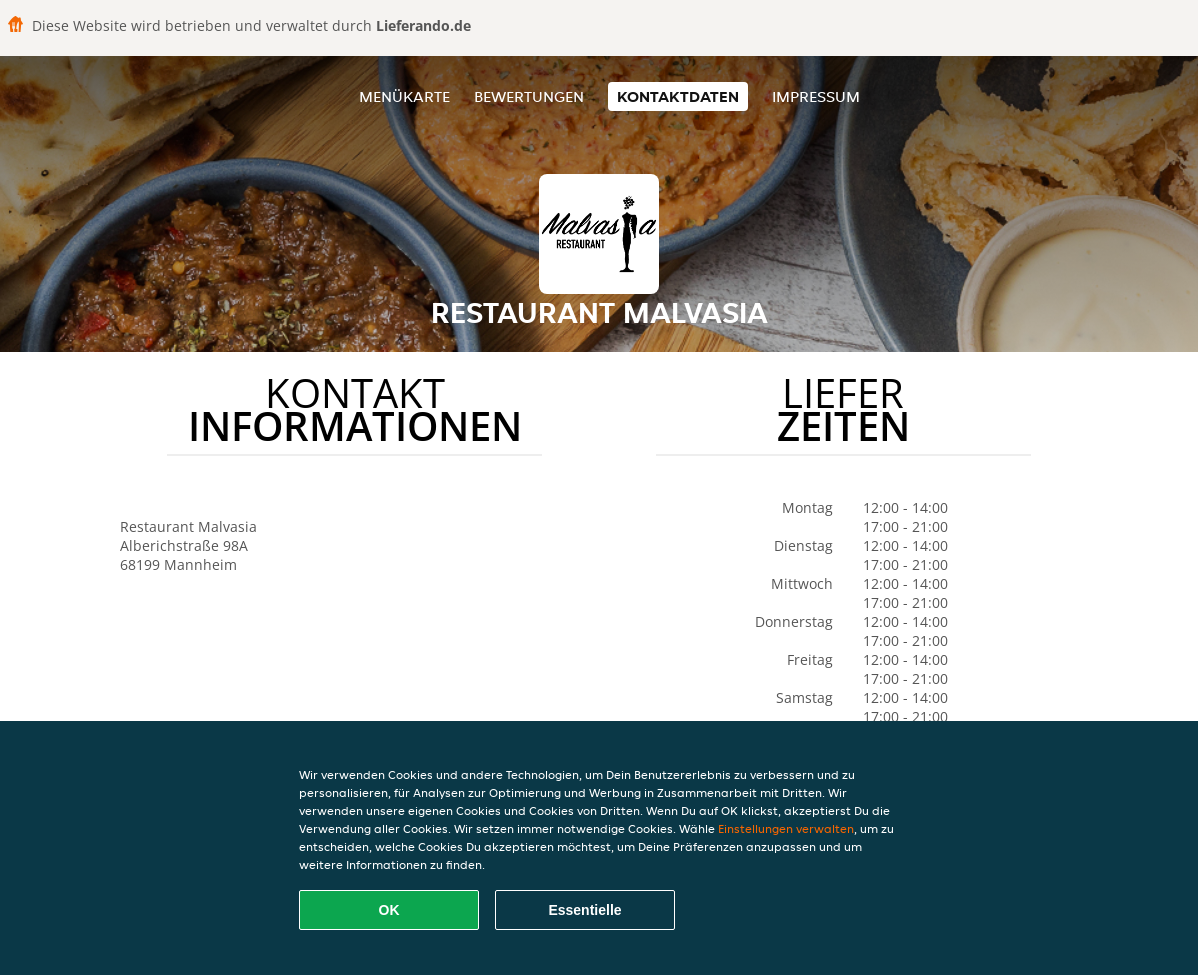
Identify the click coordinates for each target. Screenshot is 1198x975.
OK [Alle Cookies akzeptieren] (389, 910)
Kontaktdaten (678, 96)
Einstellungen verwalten (786, 828)
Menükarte (404, 96)
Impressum (816, 96)
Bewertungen (529, 96)
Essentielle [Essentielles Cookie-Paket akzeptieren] (584, 910)
